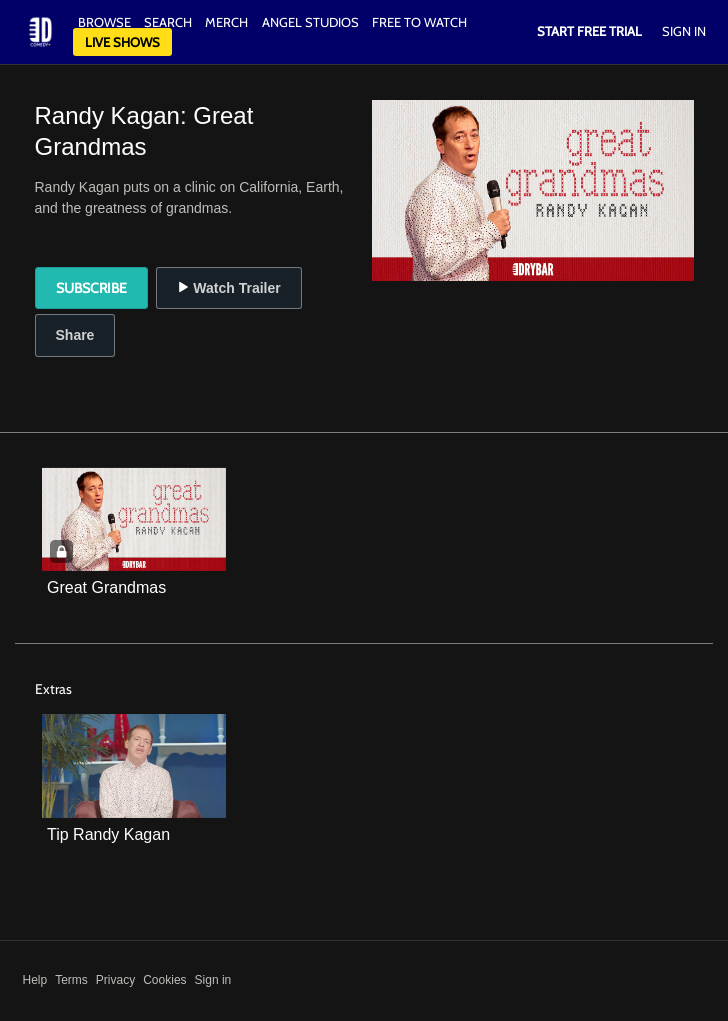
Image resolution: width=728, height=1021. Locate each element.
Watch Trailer (228, 288)
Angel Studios (310, 22)
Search (169, 22)
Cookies (164, 980)
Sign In (684, 31)
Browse (106, 22)
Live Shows (122, 42)
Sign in (213, 980)
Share (75, 335)
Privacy (115, 980)
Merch (226, 22)
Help (35, 980)
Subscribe (91, 288)
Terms (71, 980)
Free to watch (419, 22)
